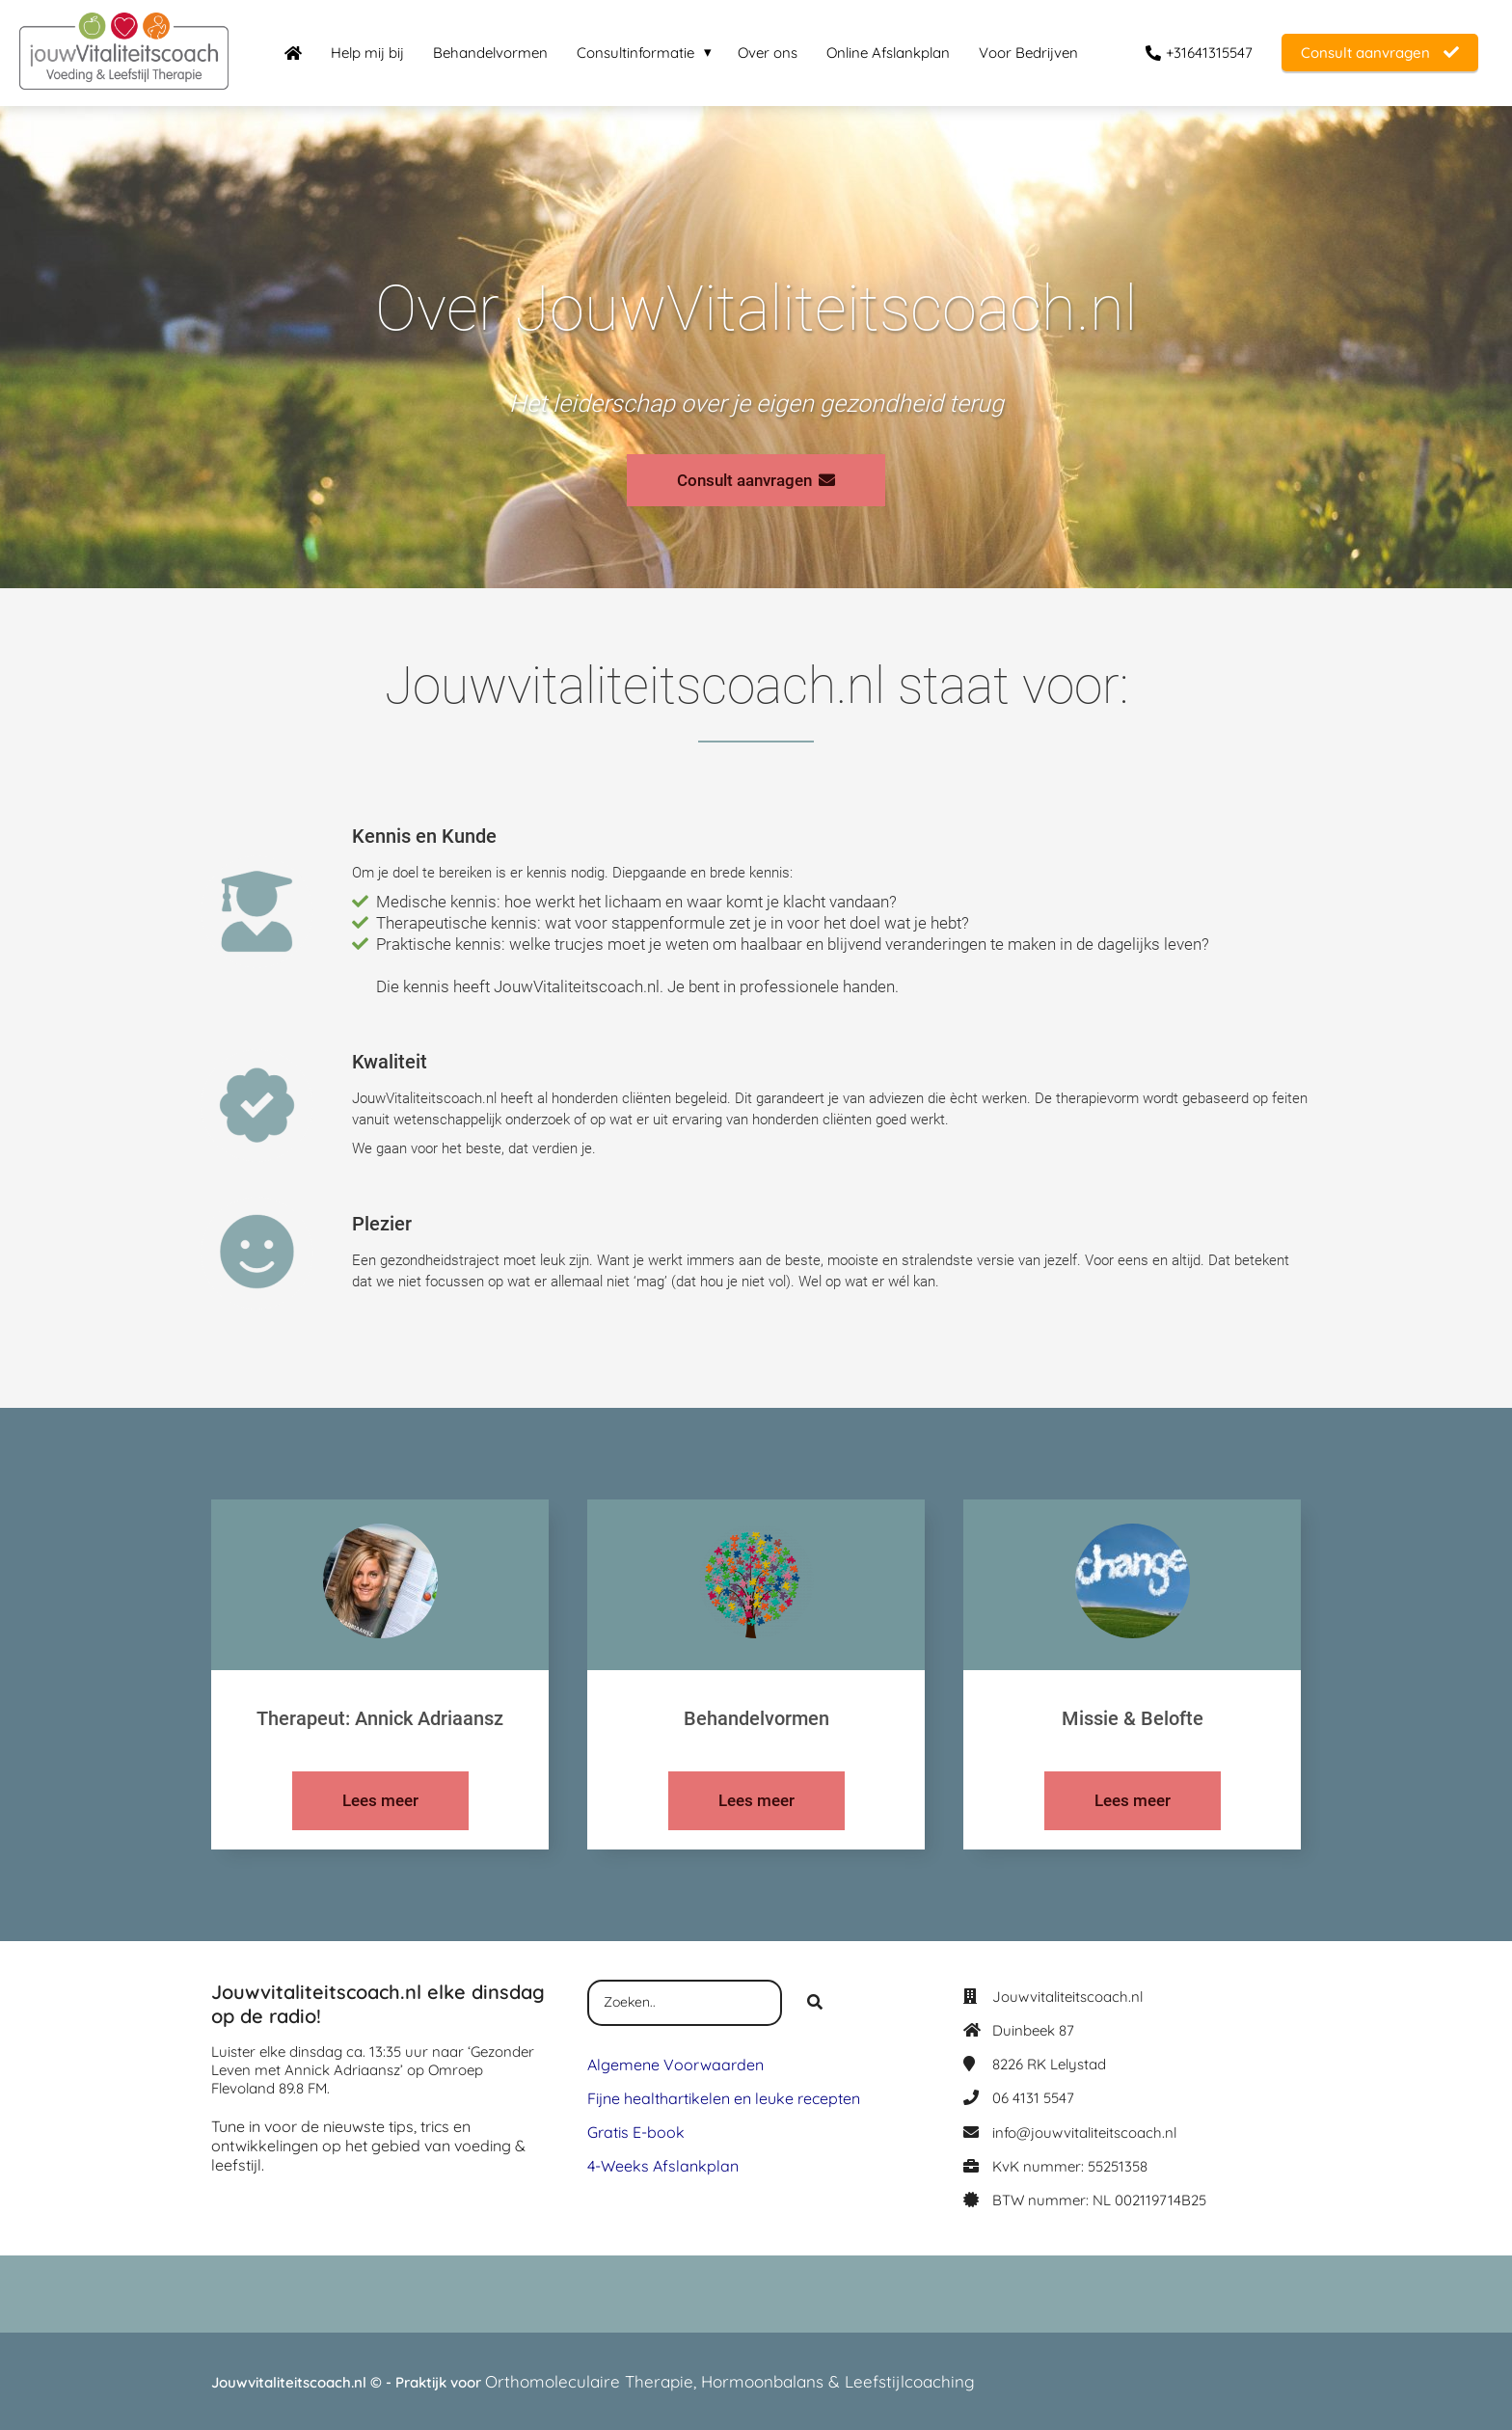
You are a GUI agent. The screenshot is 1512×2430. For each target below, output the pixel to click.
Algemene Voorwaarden (675, 2064)
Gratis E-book (636, 2132)
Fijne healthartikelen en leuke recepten (723, 2098)
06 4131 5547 (1033, 2098)
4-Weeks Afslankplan (663, 2165)
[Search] (814, 2003)
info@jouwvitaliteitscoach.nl (1084, 2132)
